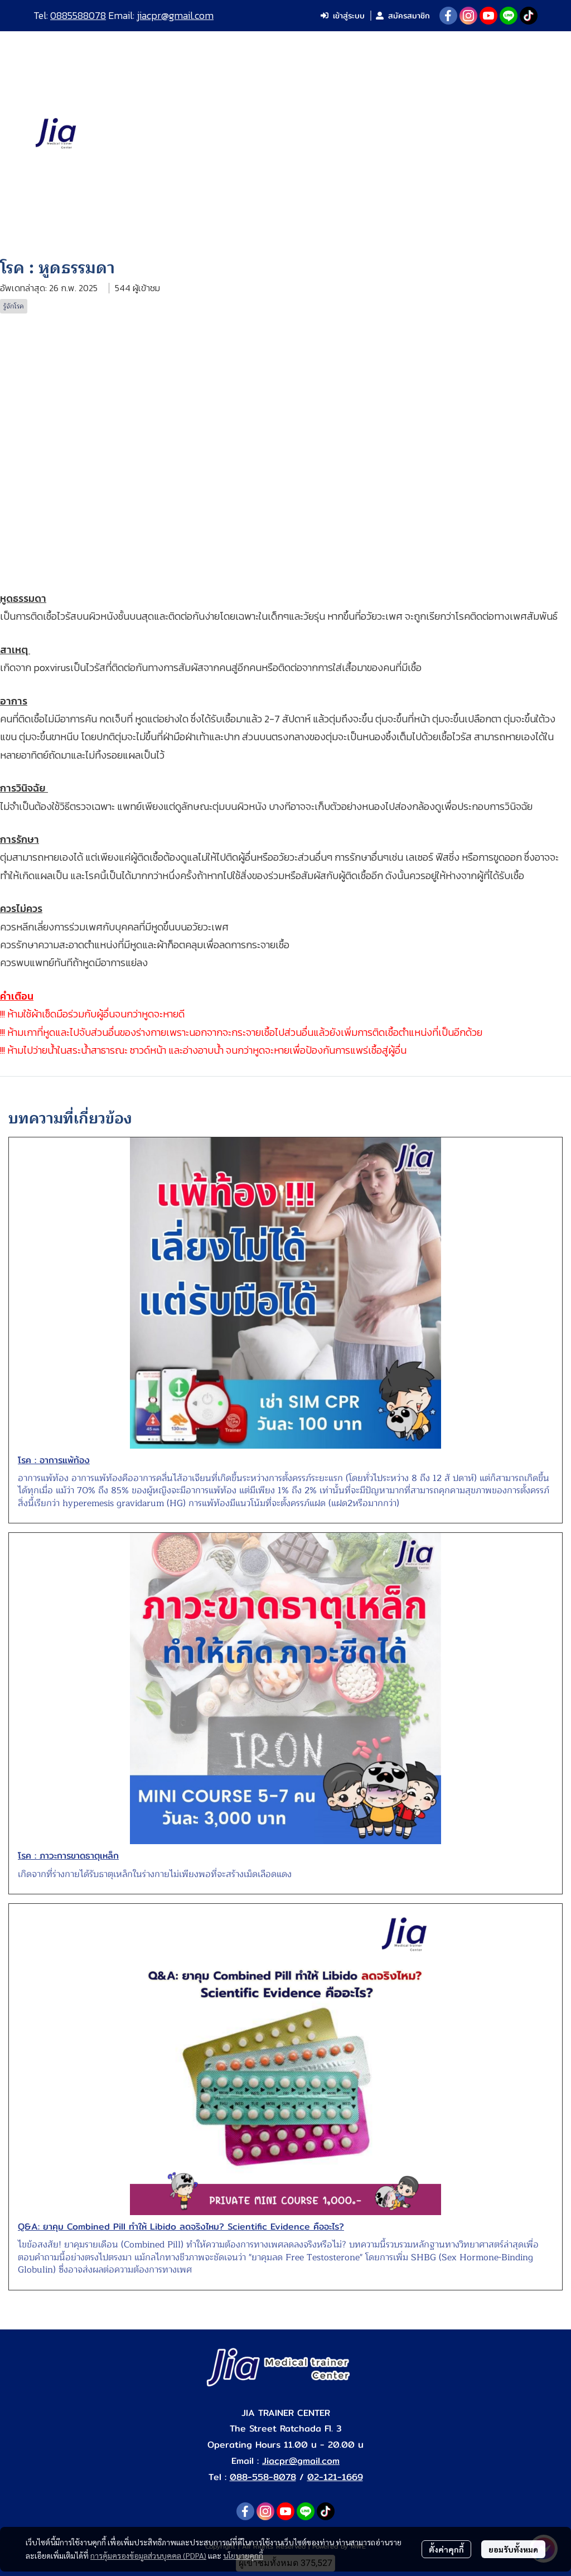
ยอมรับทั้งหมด (513, 2549)
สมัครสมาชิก (403, 15)
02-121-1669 (335, 2477)
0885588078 (78, 15)
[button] (519, 133)
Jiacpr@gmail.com (301, 2461)
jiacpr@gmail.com (175, 15)
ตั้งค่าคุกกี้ (446, 2549)
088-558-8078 (263, 2477)
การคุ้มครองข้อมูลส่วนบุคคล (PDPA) (148, 2555)
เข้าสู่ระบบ (343, 15)
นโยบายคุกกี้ (243, 2555)
